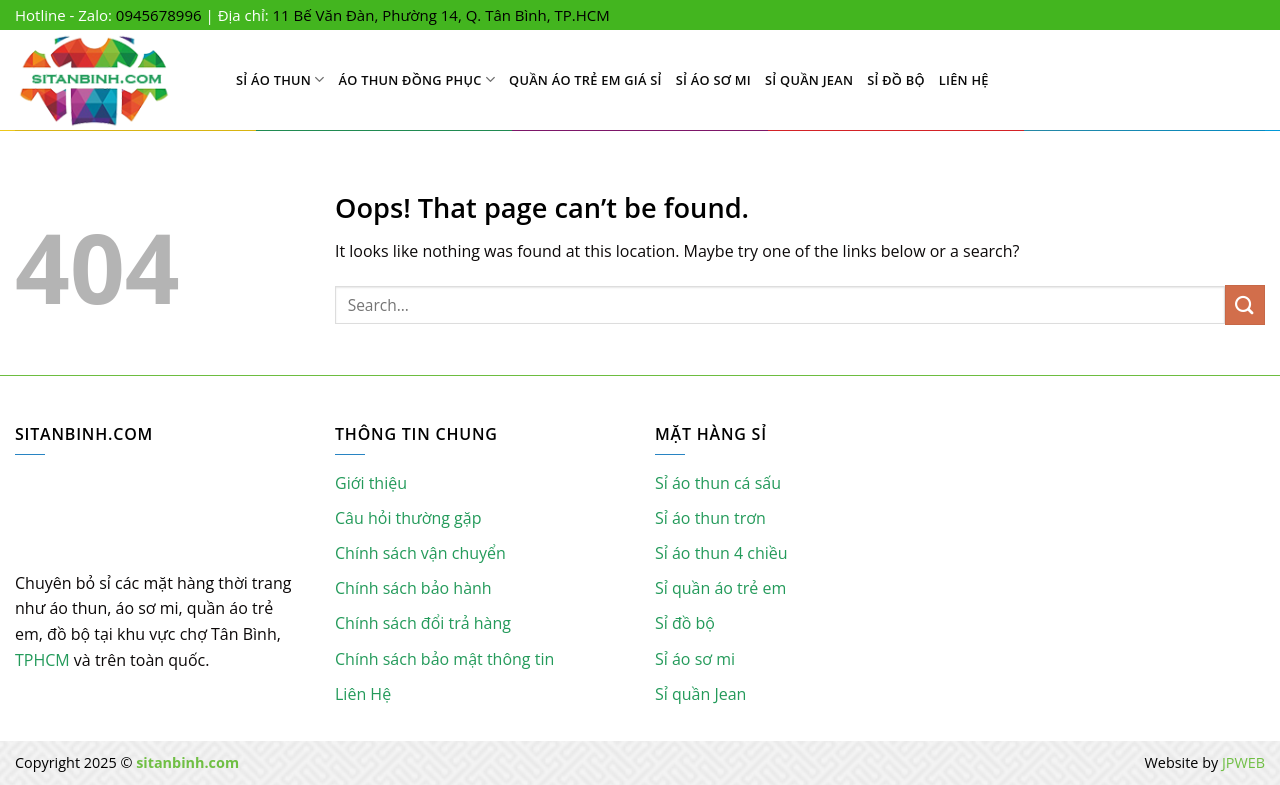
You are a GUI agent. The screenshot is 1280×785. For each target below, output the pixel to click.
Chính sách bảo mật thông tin (444, 659)
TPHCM (42, 660)
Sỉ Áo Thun (280, 79)
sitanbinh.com (187, 762)
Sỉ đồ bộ (896, 80)
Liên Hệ (964, 80)
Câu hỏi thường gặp (408, 518)
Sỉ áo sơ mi (713, 80)
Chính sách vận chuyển (420, 553)
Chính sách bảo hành (413, 588)
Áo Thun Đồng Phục (417, 79)
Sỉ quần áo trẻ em (720, 588)
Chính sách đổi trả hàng (423, 623)
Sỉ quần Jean (809, 80)
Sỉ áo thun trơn (710, 518)
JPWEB (1243, 762)
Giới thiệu (371, 483)
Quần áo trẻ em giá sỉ (585, 80)
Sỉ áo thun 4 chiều (721, 553)
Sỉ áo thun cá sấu (718, 483)
